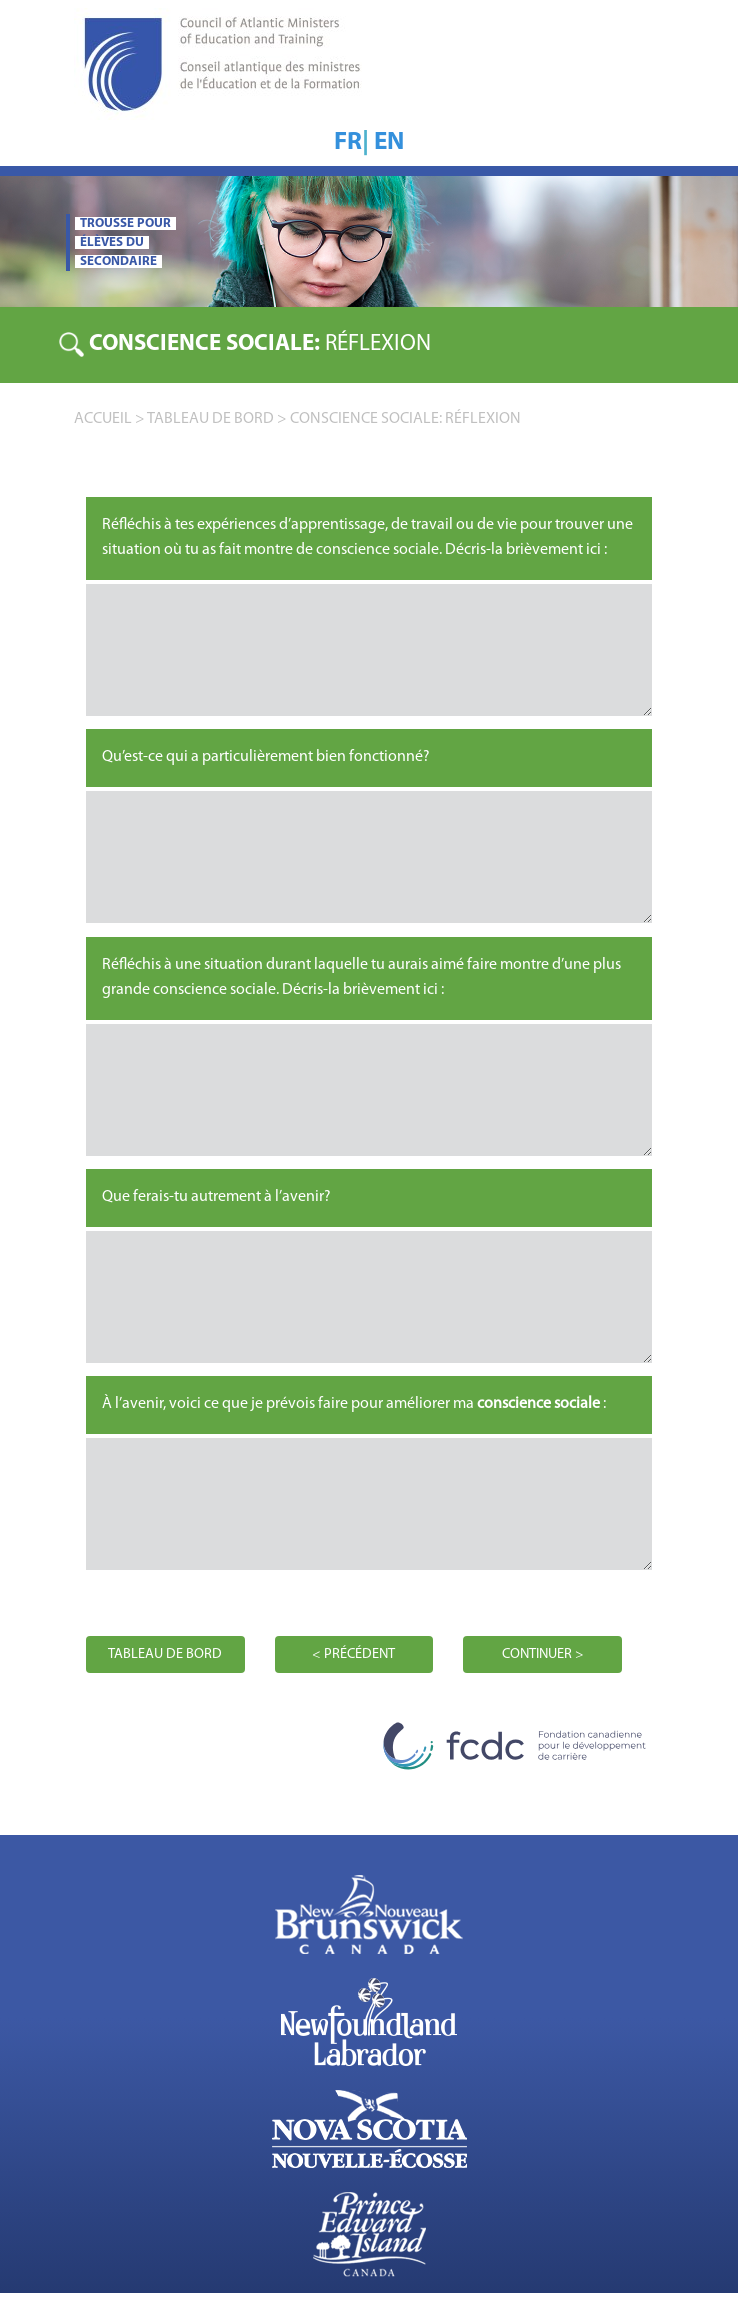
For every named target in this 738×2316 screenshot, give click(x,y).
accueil (103, 419)
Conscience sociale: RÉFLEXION (405, 419)
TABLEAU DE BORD (210, 419)
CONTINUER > (543, 1654)
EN (389, 142)
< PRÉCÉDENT (353, 1654)
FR (348, 142)
